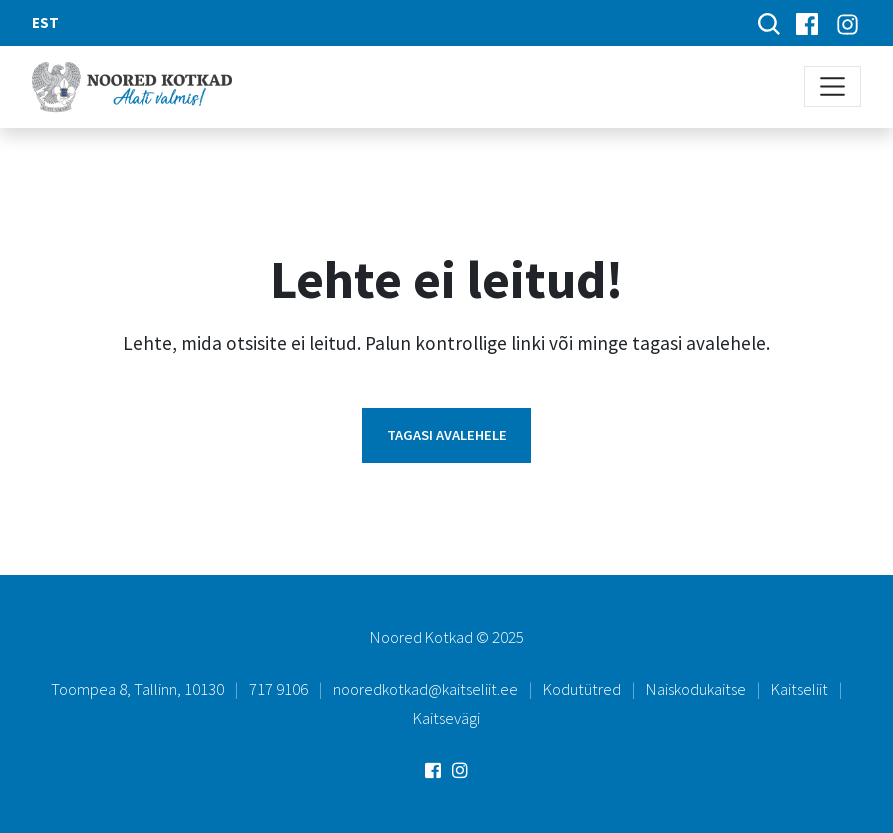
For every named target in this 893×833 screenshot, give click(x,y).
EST (45, 22)
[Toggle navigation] (832, 86)
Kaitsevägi (446, 718)
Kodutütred (582, 689)
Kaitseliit (799, 689)
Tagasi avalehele (447, 435)
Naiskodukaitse (696, 689)
